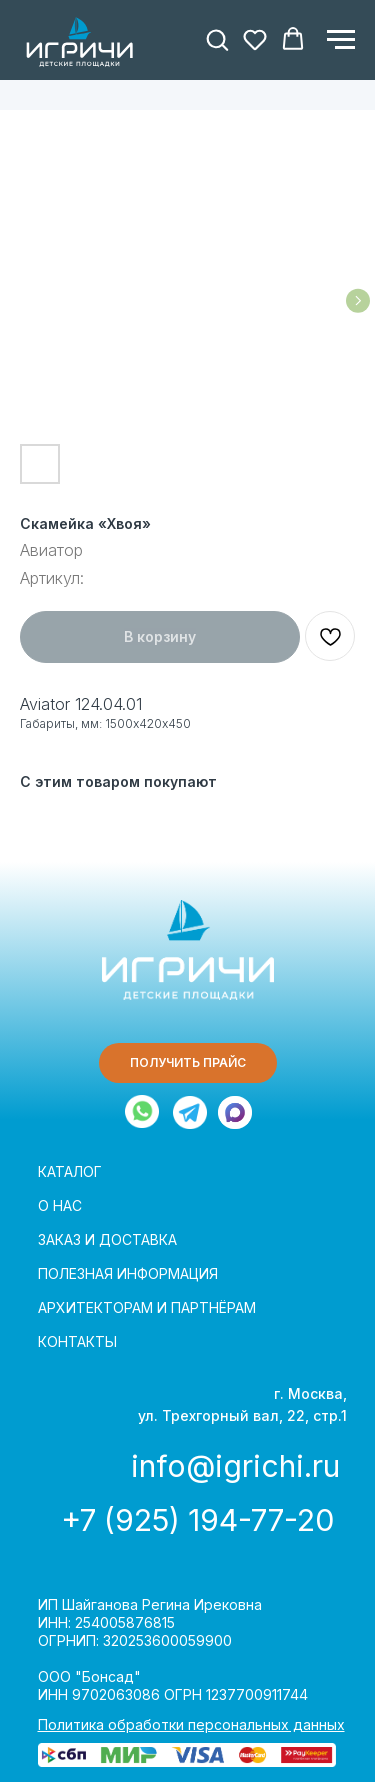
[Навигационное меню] (341, 40)
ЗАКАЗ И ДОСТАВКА (107, 1239)
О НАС (60, 1205)
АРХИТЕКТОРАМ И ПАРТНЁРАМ (147, 1307)
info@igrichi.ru (235, 1466)
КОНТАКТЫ (77, 1341)
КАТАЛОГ (70, 1171)
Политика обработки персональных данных (191, 1724)
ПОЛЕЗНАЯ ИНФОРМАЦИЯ (128, 1273)
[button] (217, 39)
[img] (190, 1112)
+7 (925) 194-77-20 (197, 1520)
